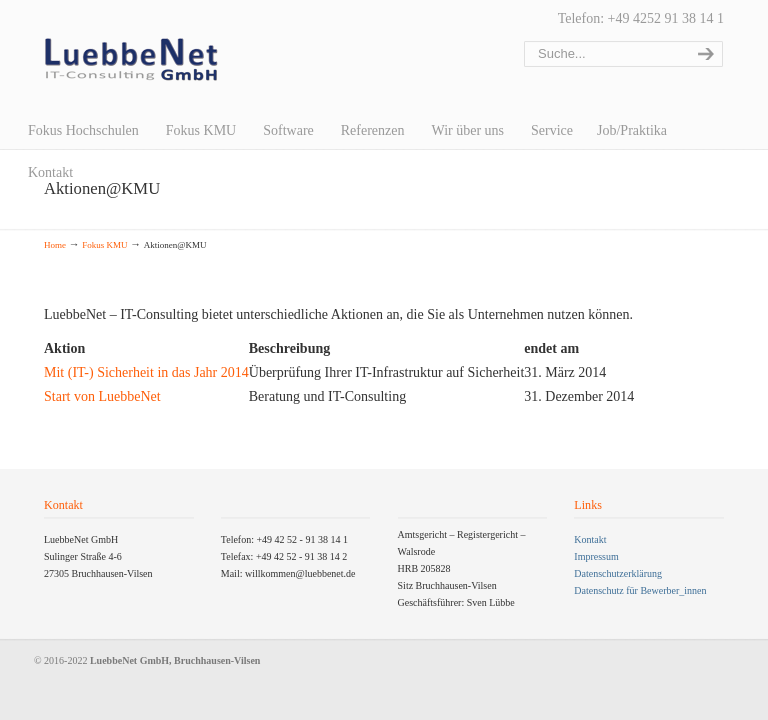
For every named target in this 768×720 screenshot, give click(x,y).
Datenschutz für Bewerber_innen (640, 590)
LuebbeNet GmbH (131, 60)
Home (55, 245)
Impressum (596, 556)
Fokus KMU (104, 245)
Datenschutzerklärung (618, 573)
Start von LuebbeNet (102, 396)
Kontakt (590, 539)
